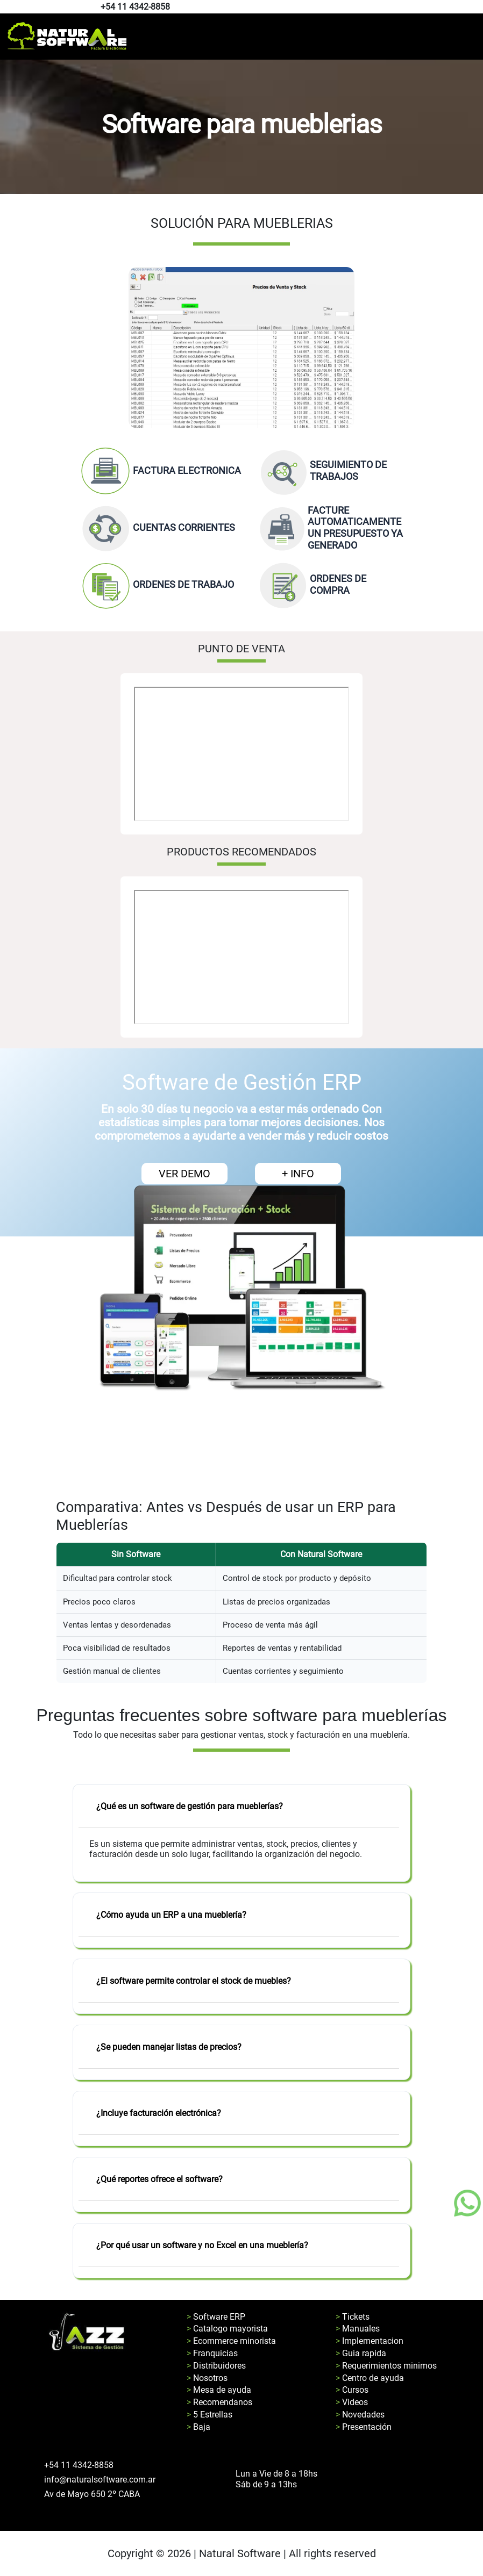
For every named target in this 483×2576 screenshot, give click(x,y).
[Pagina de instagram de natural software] (473, 7)
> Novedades (360, 2414)
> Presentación (364, 2427)
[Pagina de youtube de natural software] (476, 7)
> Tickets (353, 2317)
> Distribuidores (216, 2366)
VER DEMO (184, 1173)
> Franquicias (212, 2353)
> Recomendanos (219, 2402)
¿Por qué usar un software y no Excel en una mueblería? (202, 2245)
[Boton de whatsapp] (467, 2203)
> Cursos (352, 2390)
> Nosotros (207, 2378)
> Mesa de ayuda (219, 2390)
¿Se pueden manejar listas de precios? (169, 2047)
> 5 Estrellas (209, 2414)
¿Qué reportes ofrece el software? (159, 2179)
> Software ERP (216, 2317)
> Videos (352, 2402)
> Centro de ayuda (370, 2378)
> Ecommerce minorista (231, 2341)
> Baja (198, 2427)
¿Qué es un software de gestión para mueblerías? (189, 1806)
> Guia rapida (361, 2353)
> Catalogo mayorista (227, 2328)
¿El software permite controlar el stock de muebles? (193, 1981)
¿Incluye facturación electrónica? (158, 2113)
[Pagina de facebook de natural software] (471, 7)
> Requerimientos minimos (386, 2366)
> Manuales (358, 2328)
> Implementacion (369, 2341)
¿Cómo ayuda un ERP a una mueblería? (171, 1915)
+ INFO (298, 1173)
